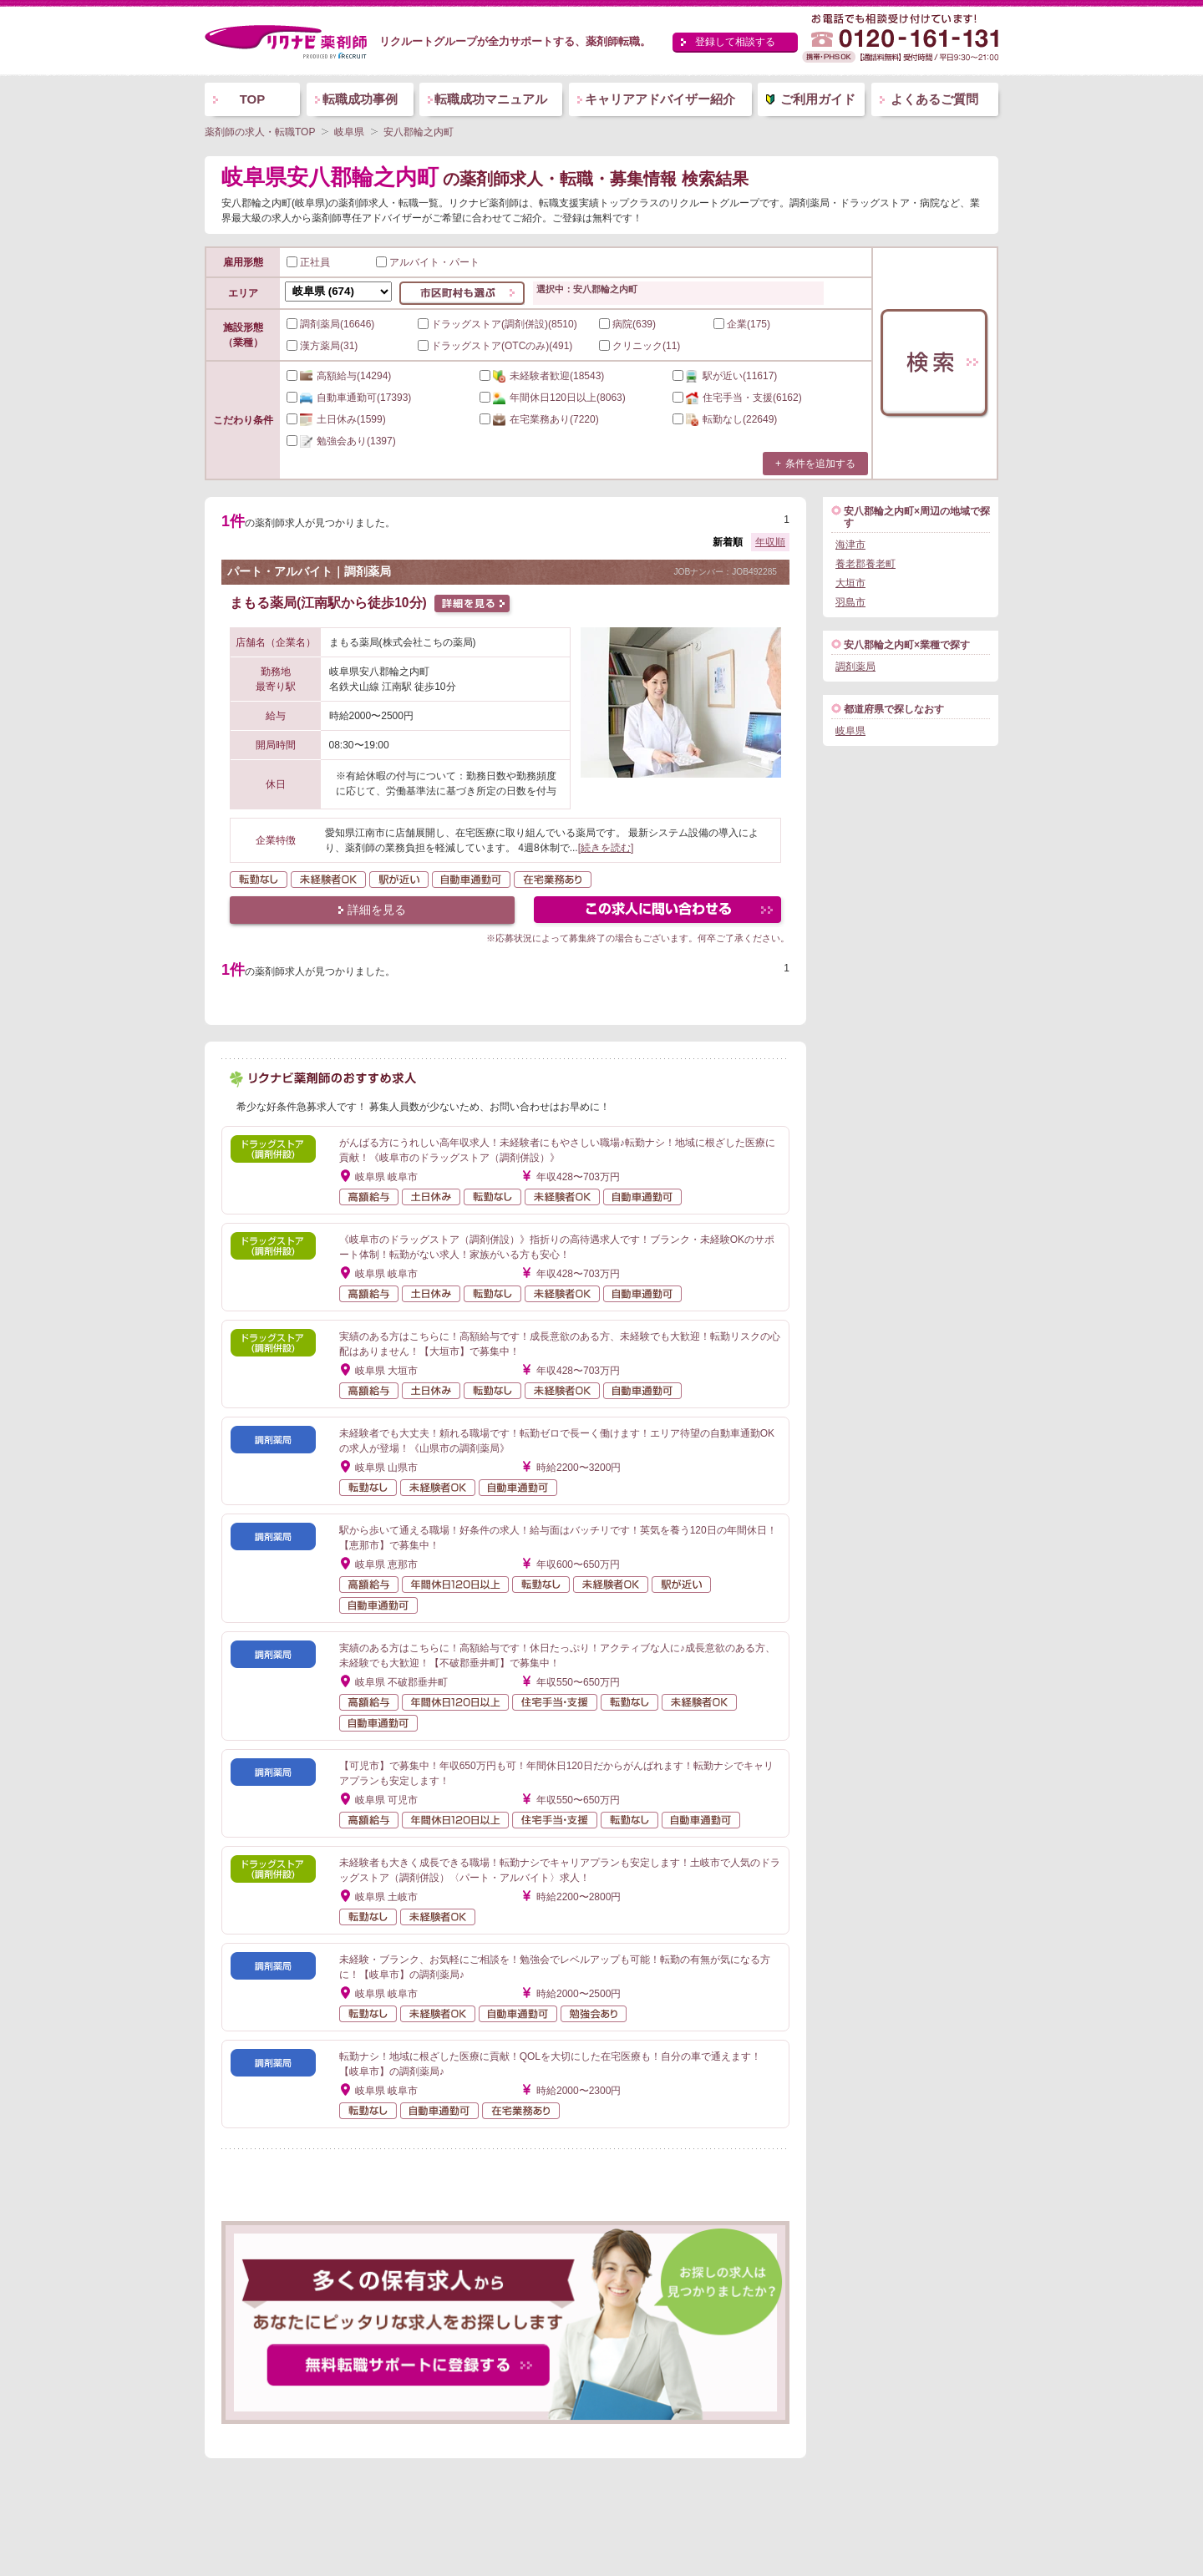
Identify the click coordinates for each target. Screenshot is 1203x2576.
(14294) (339, 376)
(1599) (336, 419)
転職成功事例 (360, 99)
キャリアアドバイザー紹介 (660, 99)
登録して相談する (735, 42)
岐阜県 (850, 731)
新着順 (728, 542)
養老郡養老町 (865, 564)
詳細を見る (377, 909)
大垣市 (850, 583)
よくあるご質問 (934, 99)
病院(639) (627, 324)
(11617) (725, 376)
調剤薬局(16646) (330, 324)
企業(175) (741, 324)
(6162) (737, 397)
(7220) (539, 419)
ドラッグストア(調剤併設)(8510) (497, 324)
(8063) (553, 397)
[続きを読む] (606, 848)
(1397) (341, 441)
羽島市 (850, 602)
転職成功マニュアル (490, 99)
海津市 (850, 544)
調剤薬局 (855, 666)
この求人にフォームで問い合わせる (658, 911)
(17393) (349, 397)
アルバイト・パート (428, 262)
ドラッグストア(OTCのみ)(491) (495, 346)
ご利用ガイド (817, 99)
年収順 (770, 542)
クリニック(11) (639, 346)
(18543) (542, 376)
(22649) (725, 419)
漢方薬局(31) (322, 346)
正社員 (308, 262)
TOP (253, 99)
